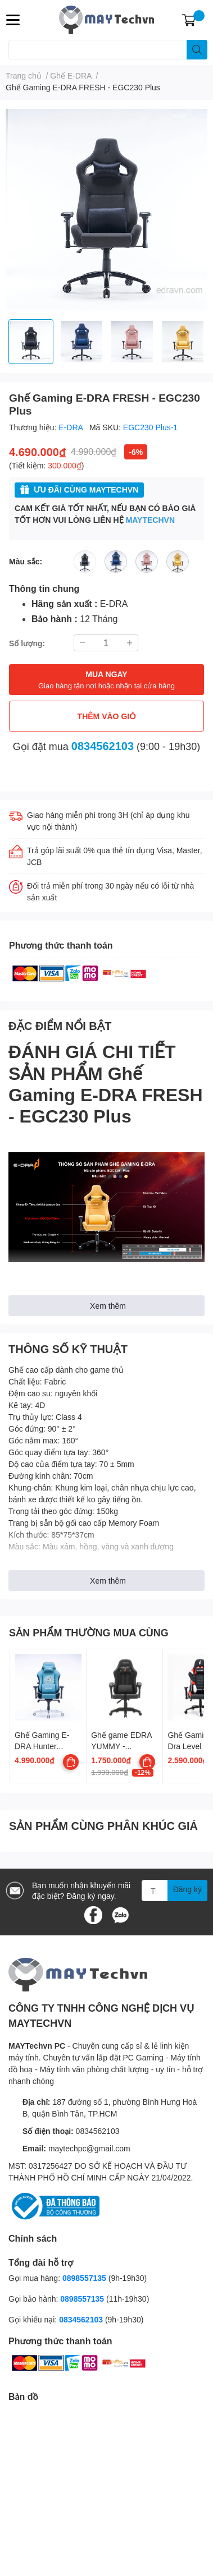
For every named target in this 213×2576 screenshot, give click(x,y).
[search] (197, 49)
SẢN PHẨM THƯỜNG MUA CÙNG (89, 1632)
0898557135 (84, 2278)
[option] (30, 341)
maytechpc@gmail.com (89, 2148)
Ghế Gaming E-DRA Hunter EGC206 (42, 1745)
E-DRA (71, 427)
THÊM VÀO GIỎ (107, 716)
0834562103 (102, 745)
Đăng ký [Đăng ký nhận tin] (187, 1889)
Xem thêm (108, 1305)
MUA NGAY (106, 680)
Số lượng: (27, 643)
